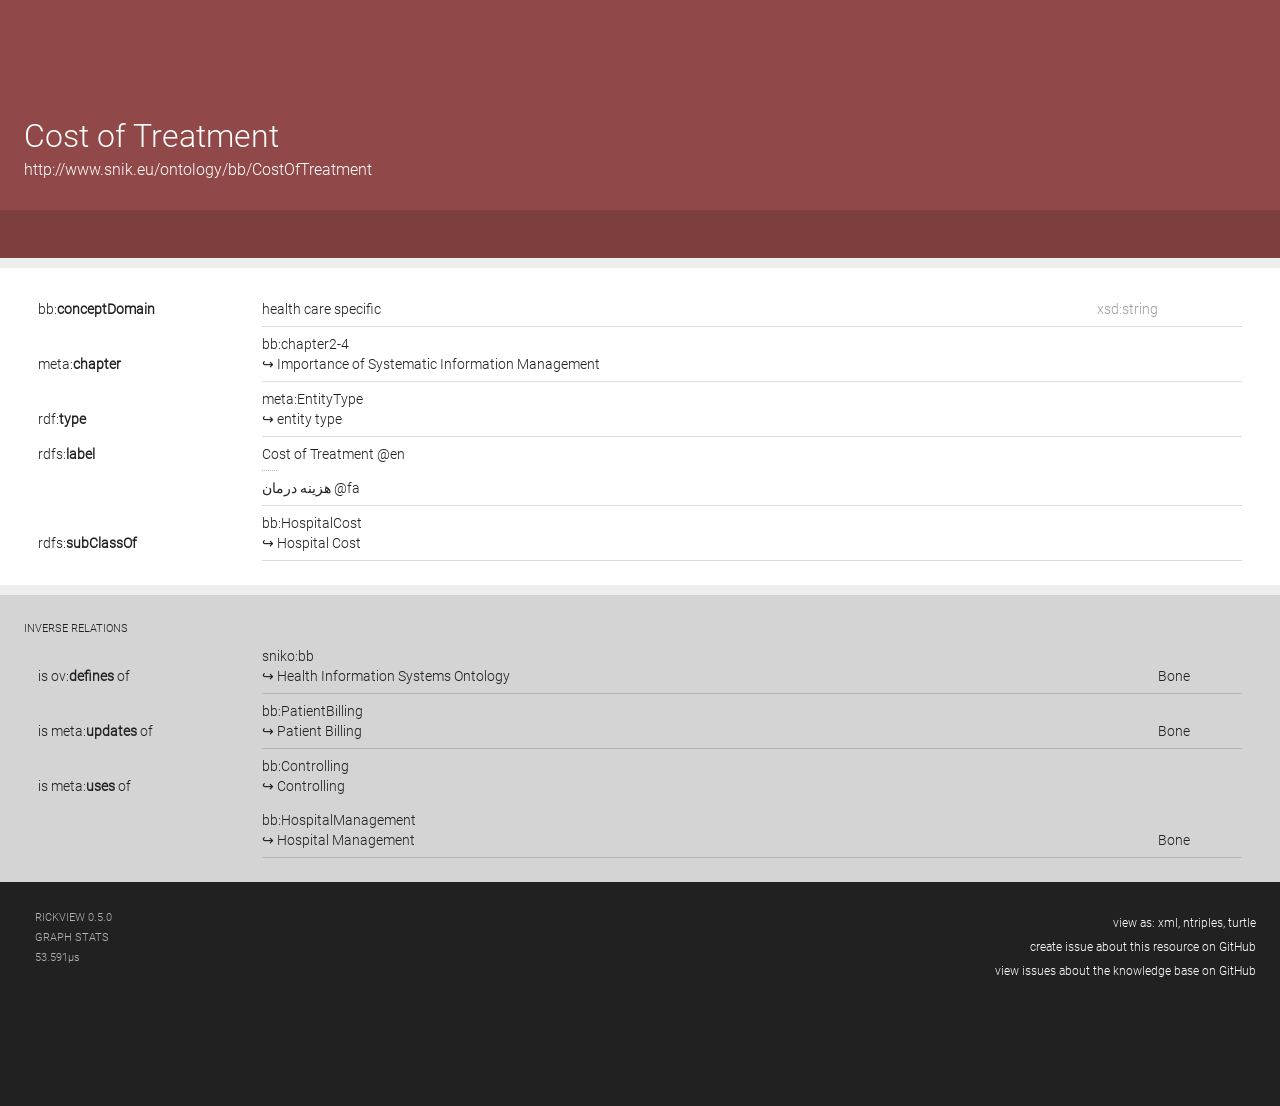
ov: (82, 676)
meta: (79, 364)
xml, (1169, 923)
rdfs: (66, 454)
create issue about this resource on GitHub (1143, 947)
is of (84, 676)
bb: (96, 309)
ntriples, (1204, 923)
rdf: (62, 419)
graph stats (72, 937)
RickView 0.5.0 (73, 917)
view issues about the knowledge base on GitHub (1125, 971)
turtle (1242, 923)
